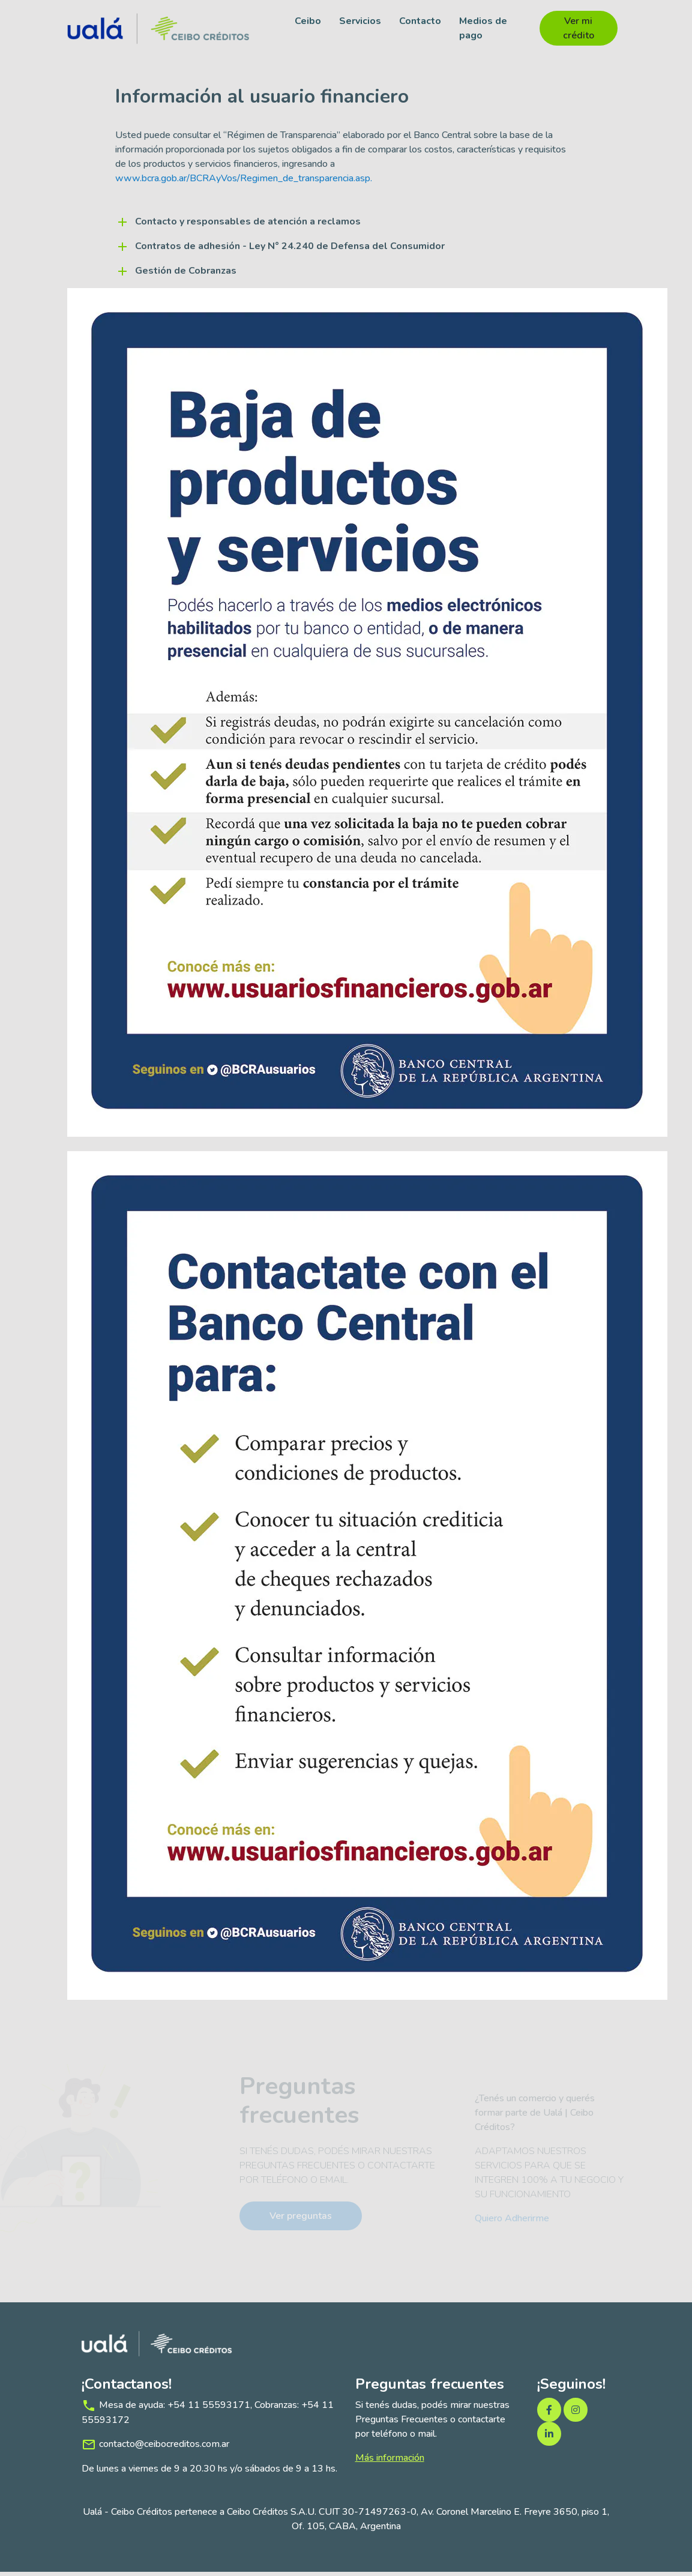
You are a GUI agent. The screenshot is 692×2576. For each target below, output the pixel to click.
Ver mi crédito (577, 28)
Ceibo (307, 21)
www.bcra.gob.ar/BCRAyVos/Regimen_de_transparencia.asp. (243, 182)
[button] (346, 225)
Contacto (420, 21)
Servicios (359, 21)
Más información (389, 2462)
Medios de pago (483, 28)
